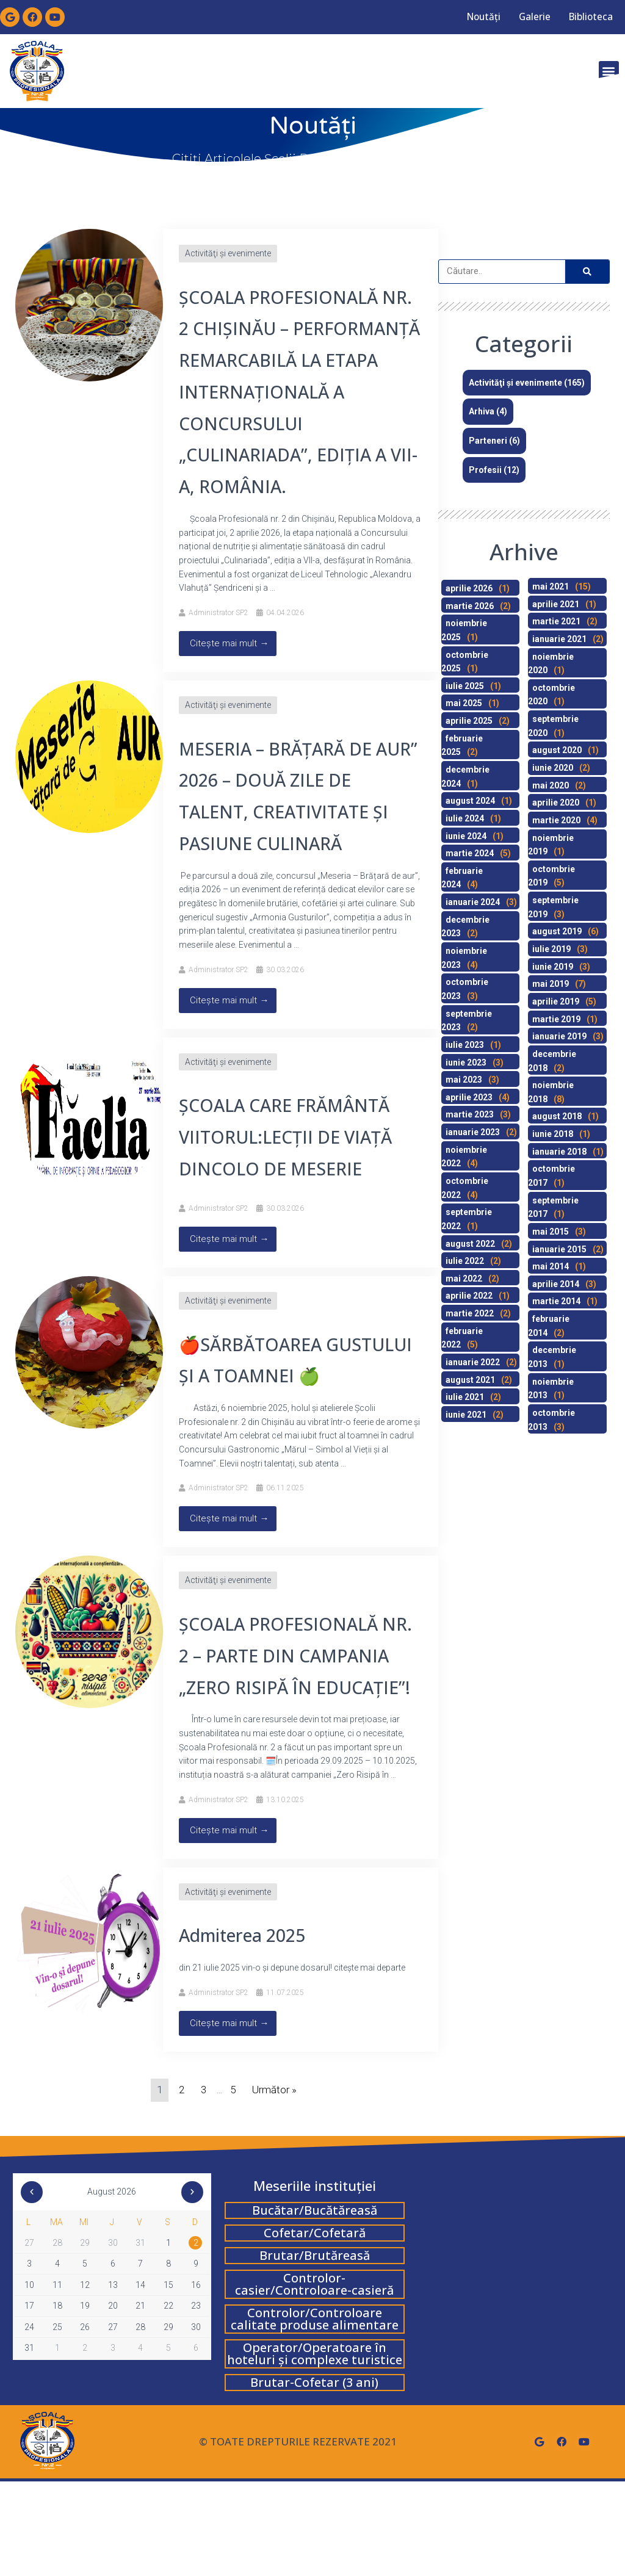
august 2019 (557, 931)
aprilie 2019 (555, 1001)
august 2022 (470, 1244)
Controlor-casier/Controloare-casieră (314, 2378)
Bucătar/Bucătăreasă (314, 2304)
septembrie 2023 (466, 1021)
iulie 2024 (465, 818)
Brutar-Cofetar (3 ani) (314, 2477)
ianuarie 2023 (473, 1132)
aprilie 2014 (555, 1284)
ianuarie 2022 (473, 1362)
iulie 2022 (465, 1261)
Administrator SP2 (218, 644)
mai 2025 (464, 703)
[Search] (587, 271)
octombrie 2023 (464, 989)
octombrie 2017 (551, 1176)
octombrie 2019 (551, 876)
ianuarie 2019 (559, 1036)
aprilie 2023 (469, 1097)
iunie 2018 (552, 1134)
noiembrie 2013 (551, 1389)
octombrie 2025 (464, 662)
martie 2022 (470, 1313)
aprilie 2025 (469, 721)
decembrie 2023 (465, 927)
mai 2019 (550, 984)
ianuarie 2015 (559, 1249)
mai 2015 (550, 1231)
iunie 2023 (466, 1062)
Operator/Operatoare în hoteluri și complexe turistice (314, 2448)
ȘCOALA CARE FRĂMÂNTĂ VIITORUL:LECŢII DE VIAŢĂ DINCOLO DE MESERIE (298, 1168)
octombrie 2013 (551, 1420)
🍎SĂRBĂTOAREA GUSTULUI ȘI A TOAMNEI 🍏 (293, 1406)
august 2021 (470, 1380)
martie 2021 (556, 621)
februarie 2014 (548, 1326)
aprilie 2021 (555, 604)
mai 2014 (550, 1266)
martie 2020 (556, 820)
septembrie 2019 (553, 907)
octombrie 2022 (464, 1188)
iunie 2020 (552, 768)
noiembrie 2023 (464, 958)
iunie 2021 (466, 1415)
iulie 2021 (465, 1397)
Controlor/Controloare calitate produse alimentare (315, 2413)
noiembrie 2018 (551, 1092)
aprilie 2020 (555, 802)
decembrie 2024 (465, 776)
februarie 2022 (462, 1338)
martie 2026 (470, 606)
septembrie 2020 (553, 726)
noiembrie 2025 (464, 630)
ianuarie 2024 (473, 902)
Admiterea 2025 (253, 2029)
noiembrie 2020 (551, 664)
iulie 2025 (465, 686)
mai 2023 (464, 1079)
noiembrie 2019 (551, 845)
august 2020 (557, 750)
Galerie (523, 17)
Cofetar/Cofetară (315, 2327)
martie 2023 (470, 1114)
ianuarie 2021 (559, 639)
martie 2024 (470, 853)
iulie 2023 (465, 1045)
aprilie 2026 (469, 588)
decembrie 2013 (552, 1357)
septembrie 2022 (466, 1219)
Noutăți (465, 17)
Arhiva (481, 411)
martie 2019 (556, 1019)
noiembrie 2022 (464, 1157)
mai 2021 (550, 586)
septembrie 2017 (553, 1207)
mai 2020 (550, 785)
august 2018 (557, 1116)
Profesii (485, 470)
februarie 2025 (462, 745)
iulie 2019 (551, 949)
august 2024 (470, 801)
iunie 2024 (466, 836)
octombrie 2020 (551, 695)
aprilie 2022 (469, 1296)
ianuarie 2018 (559, 1151)
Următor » (274, 2184)
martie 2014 (556, 1301)
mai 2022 (464, 1278)
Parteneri (488, 441)
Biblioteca (587, 17)
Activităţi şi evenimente (228, 253)
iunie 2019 (552, 967)
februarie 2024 (462, 878)
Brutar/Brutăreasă (314, 2350)
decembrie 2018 (552, 1061)
